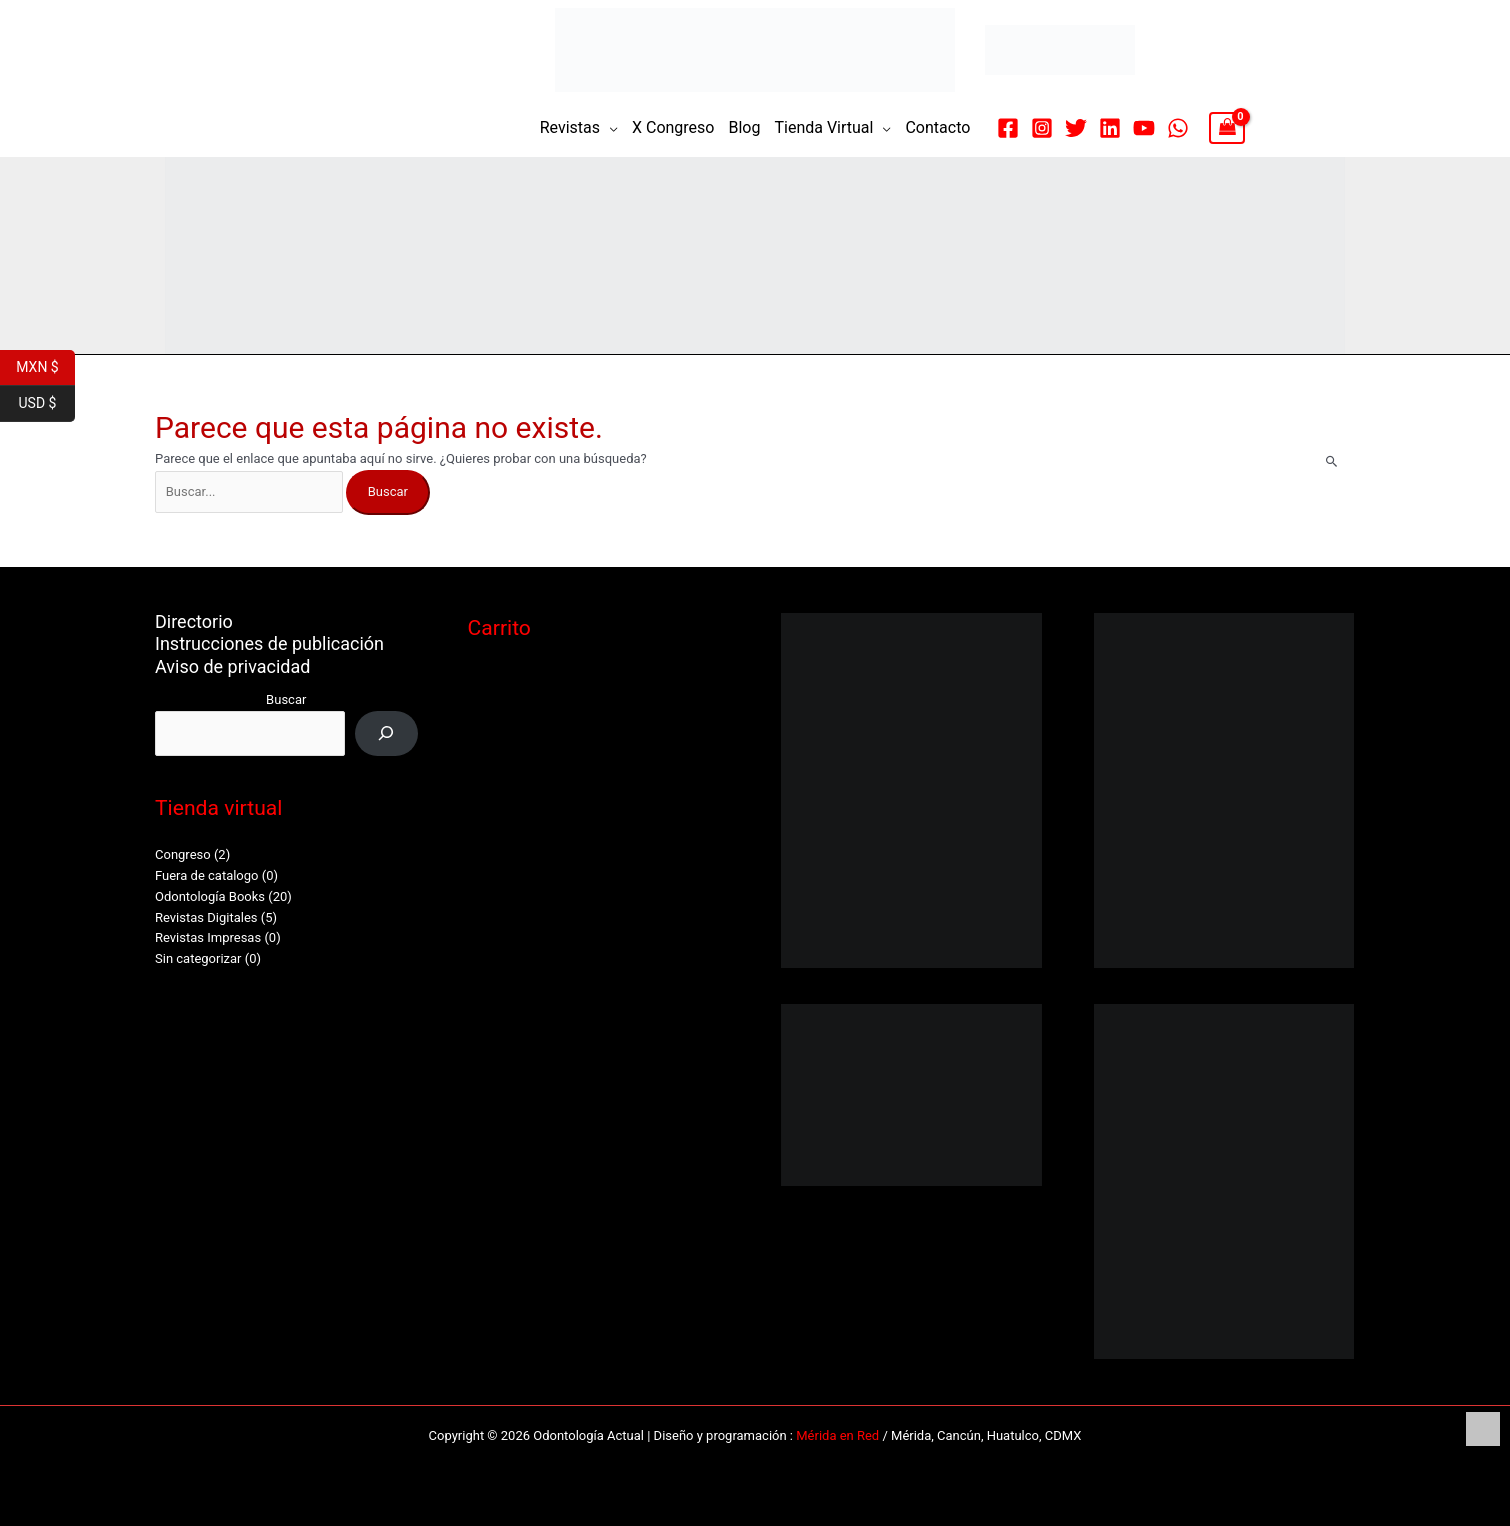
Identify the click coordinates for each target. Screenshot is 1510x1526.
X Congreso (673, 127)
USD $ (47, 404)
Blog (744, 127)
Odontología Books (210, 896)
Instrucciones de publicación (269, 643)
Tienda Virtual (823, 127)
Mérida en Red (837, 1435)
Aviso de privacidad (232, 666)
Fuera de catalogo (207, 875)
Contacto (937, 127)
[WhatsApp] (1178, 128)
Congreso (183, 854)
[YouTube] (1144, 128)
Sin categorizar (198, 958)
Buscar (286, 699)
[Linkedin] (1110, 128)
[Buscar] (386, 733)
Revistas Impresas (208, 937)
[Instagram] (1042, 128)
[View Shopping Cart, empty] (1226, 128)
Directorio (194, 621)
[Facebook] (1008, 128)
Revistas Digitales (206, 917)
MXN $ (45, 368)
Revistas (570, 127)
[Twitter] (1076, 128)
